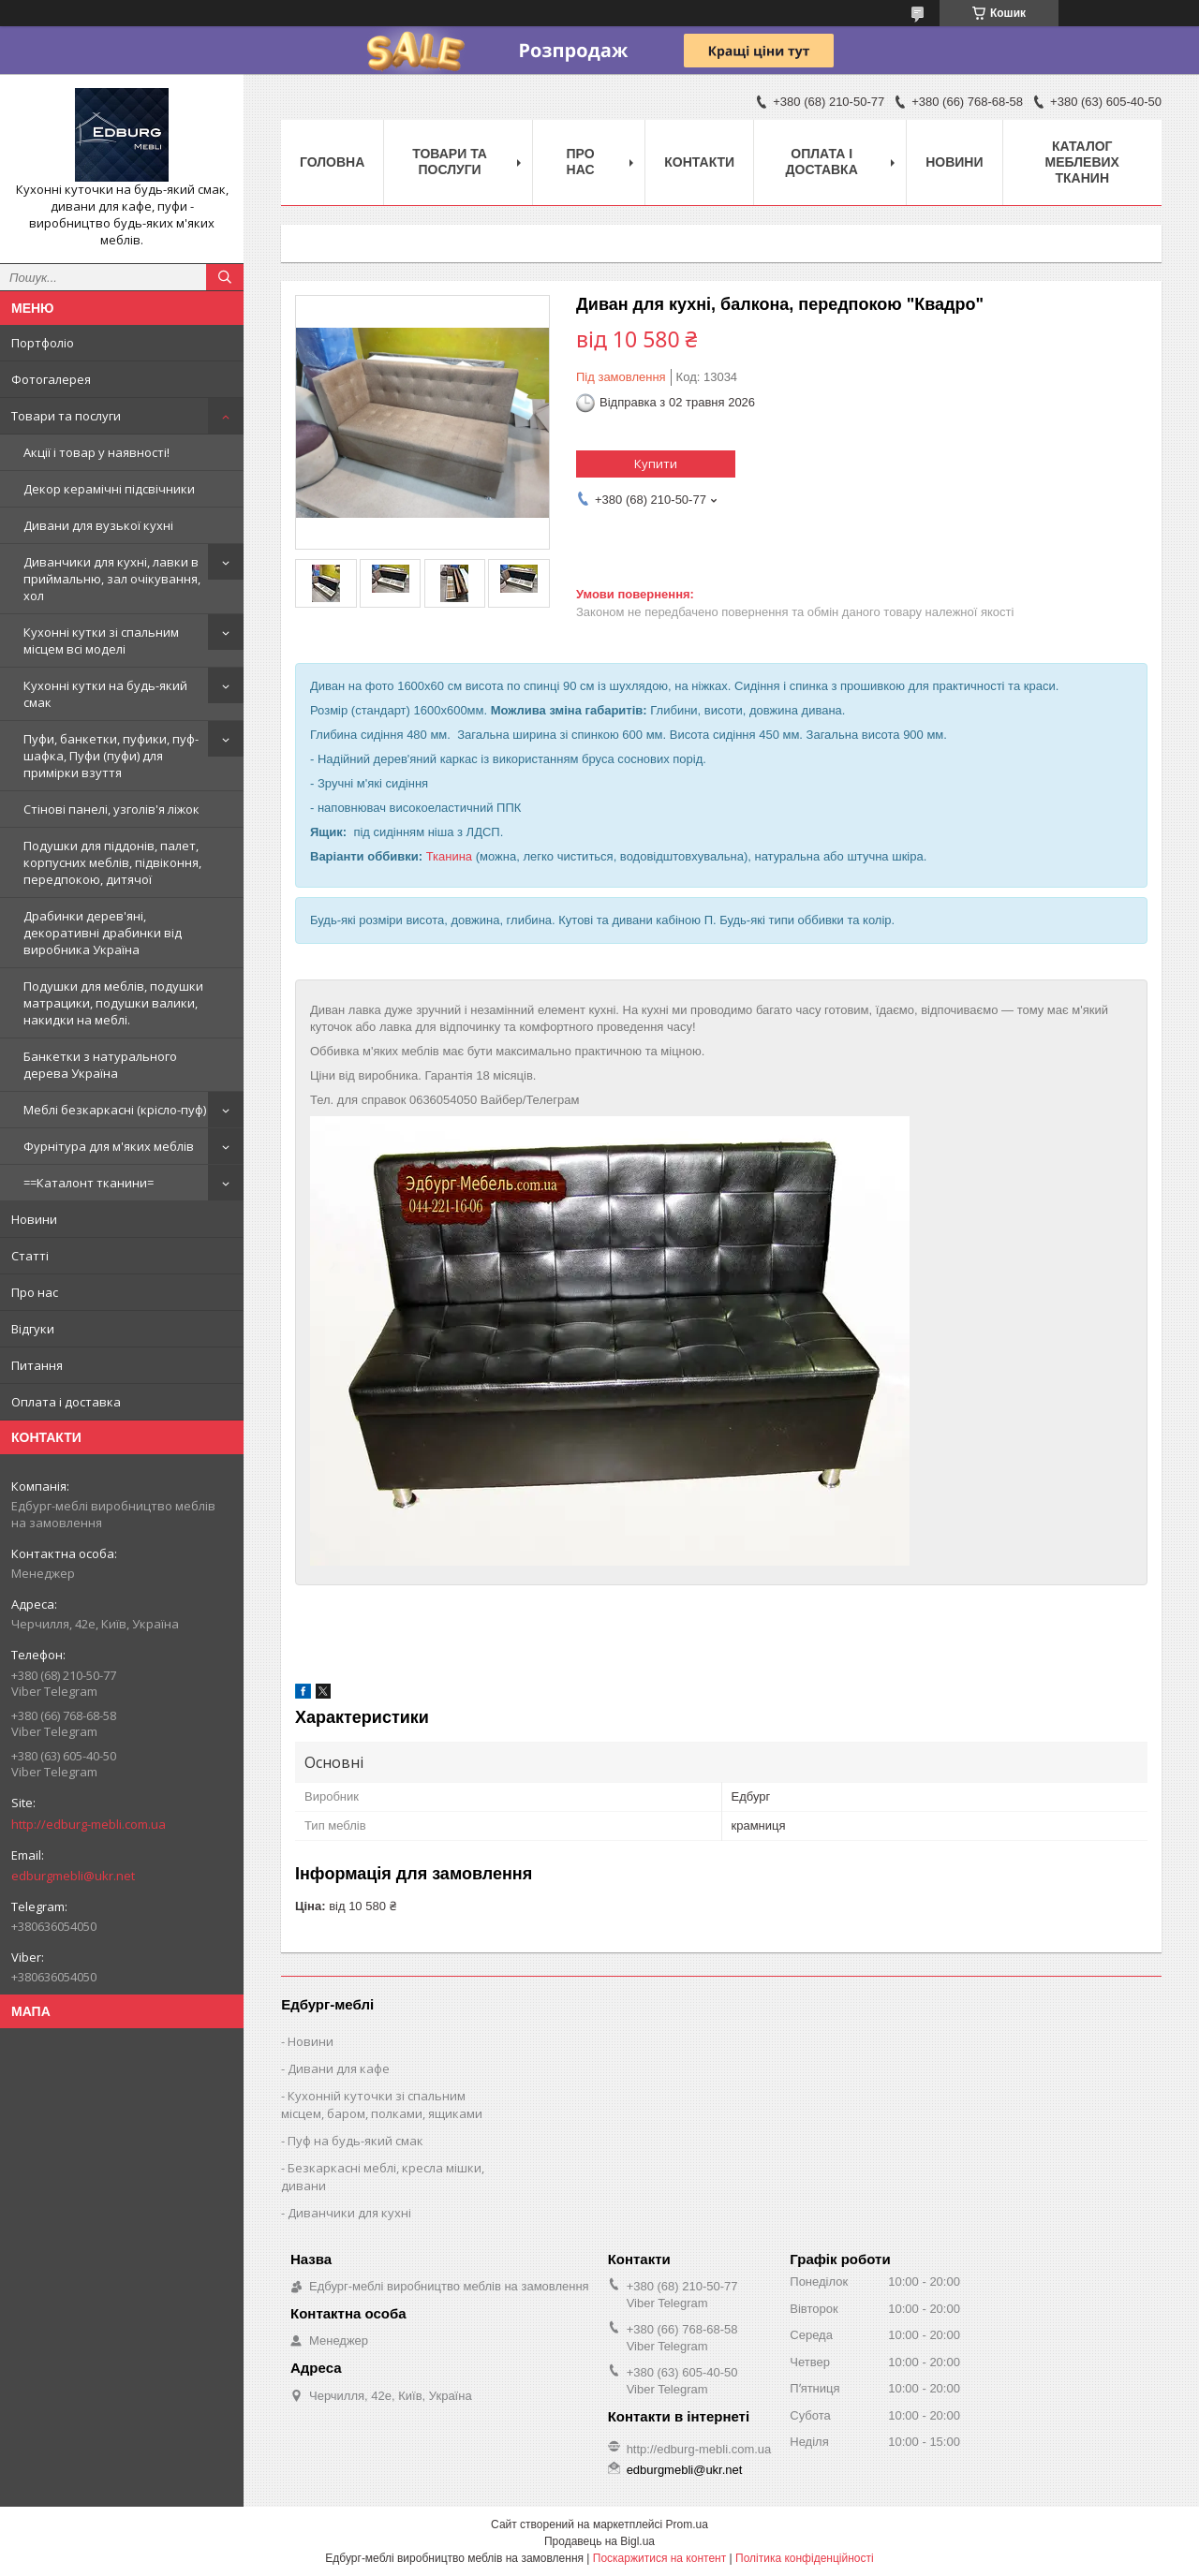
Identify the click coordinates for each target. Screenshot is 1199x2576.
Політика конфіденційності (804, 2558)
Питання (37, 1365)
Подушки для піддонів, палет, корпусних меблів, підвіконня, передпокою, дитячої (112, 862)
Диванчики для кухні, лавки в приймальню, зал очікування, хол (111, 578)
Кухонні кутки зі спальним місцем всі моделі (101, 640)
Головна (332, 162)
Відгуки (32, 1328)
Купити (655, 463)
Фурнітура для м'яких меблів (108, 1146)
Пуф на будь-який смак (355, 2140)
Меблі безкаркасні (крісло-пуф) (114, 1109)
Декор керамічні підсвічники (109, 488)
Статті (30, 1255)
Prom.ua (687, 2524)
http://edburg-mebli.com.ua (88, 1824)
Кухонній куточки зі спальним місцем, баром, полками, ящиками (381, 2104)
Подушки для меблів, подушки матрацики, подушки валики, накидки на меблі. (113, 1003)
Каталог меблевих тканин (1082, 162)
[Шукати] (225, 277)
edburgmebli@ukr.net (73, 1875)
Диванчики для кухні (349, 2212)
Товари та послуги (66, 415)
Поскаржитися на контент (659, 2558)
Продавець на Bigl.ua (599, 2541)
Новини (34, 1219)
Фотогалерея (51, 379)
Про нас (34, 1292)
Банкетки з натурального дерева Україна (100, 1065)
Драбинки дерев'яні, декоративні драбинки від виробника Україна (102, 932)
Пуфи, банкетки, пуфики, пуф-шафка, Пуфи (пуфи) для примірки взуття (111, 755)
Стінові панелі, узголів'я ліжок (111, 809)
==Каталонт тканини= (88, 1182)
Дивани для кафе (339, 2068)
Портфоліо (42, 342)
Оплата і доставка (66, 1401)
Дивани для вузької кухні (98, 525)
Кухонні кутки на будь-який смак (105, 694)
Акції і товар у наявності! (96, 452)
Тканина (449, 856)
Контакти (699, 162)
